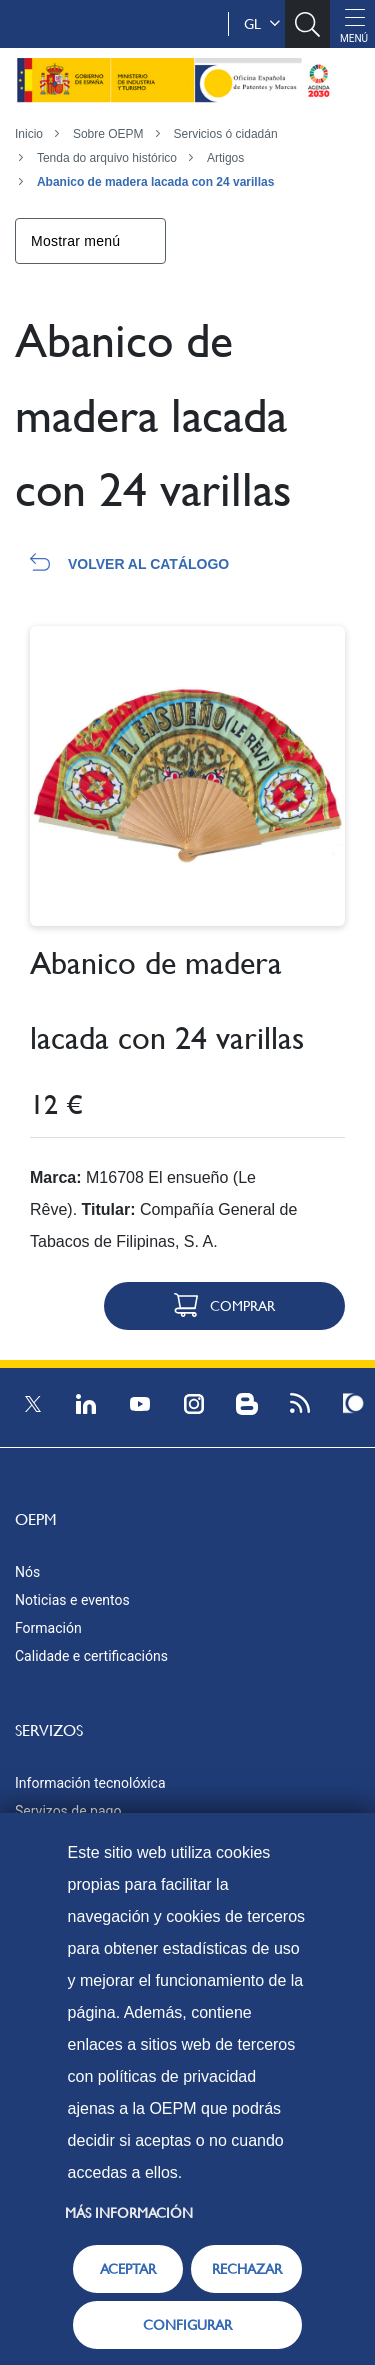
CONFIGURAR (187, 2325)
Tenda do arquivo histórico (107, 158)
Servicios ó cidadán (226, 134)
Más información (129, 2213)
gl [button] (262, 24)
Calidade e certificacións (91, 1656)
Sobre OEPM (108, 134)
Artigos (225, 158)
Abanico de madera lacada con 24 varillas (155, 182)
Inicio (29, 134)
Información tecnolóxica (90, 1783)
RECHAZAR (247, 2269)
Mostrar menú (75, 241)
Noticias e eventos (72, 1600)
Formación (48, 1628)
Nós (27, 1572)
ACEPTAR (128, 2269)
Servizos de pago (68, 1811)
